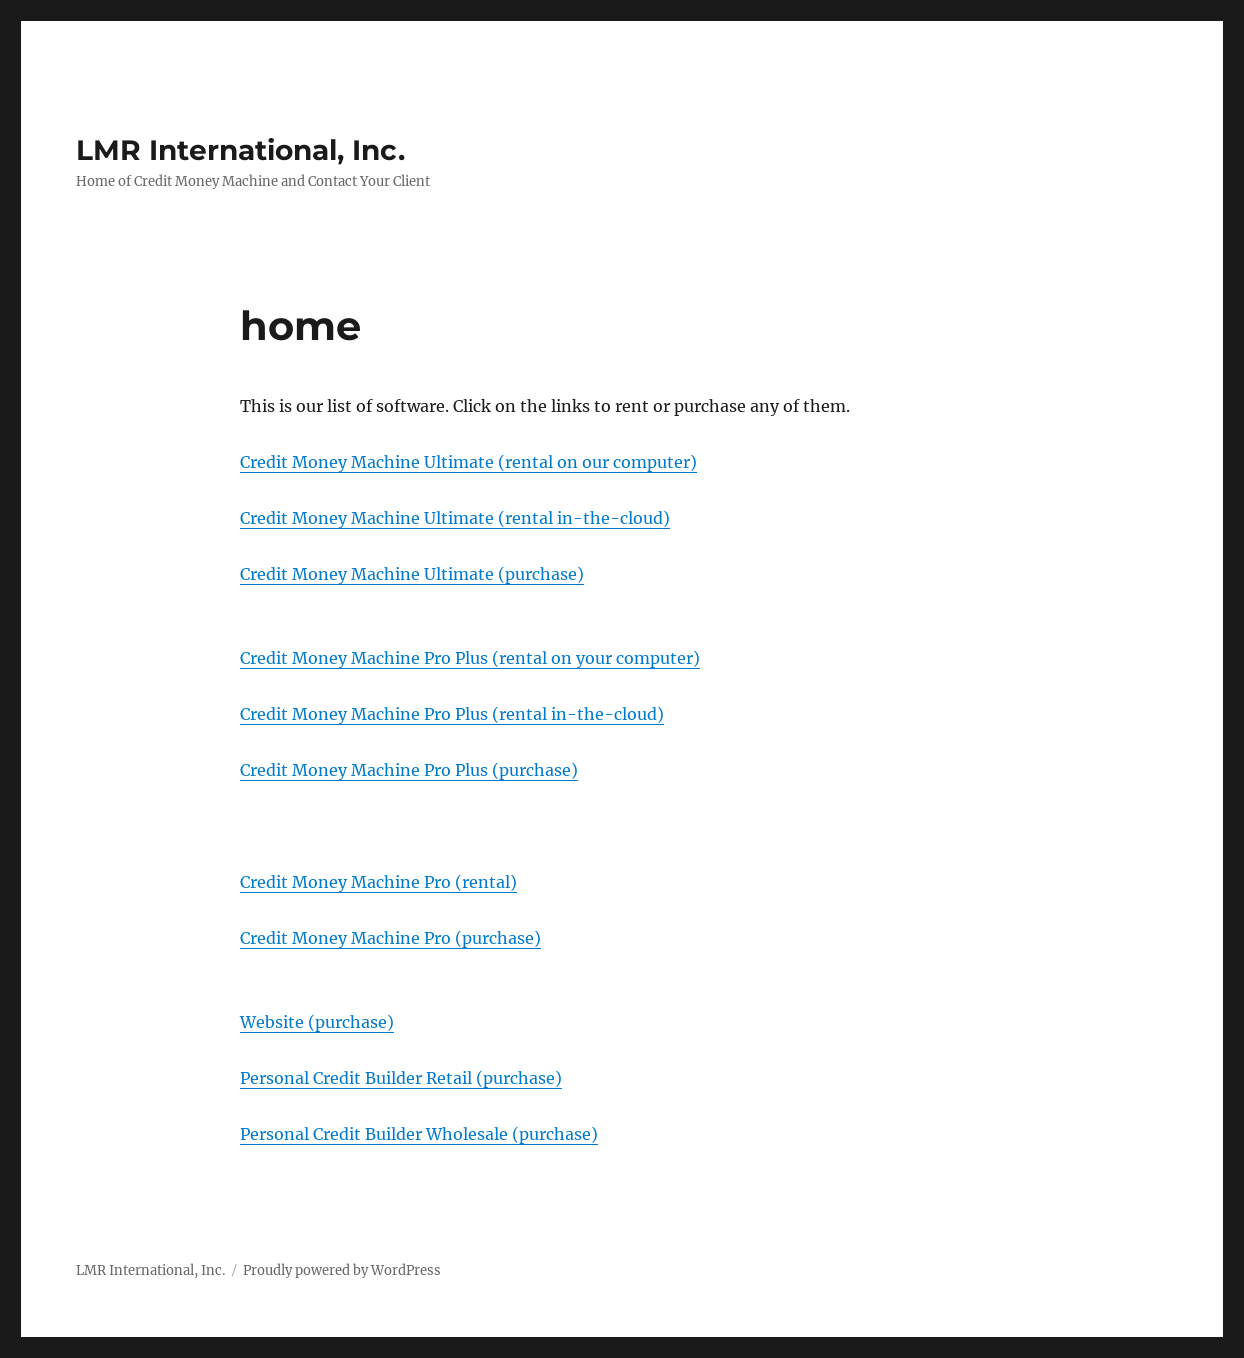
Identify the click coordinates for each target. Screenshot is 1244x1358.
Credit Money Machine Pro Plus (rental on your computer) (470, 658)
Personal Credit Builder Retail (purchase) (401, 1078)
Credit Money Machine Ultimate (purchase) (412, 574)
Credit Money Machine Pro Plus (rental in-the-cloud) (452, 714)
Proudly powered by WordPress (342, 1270)
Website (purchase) (317, 1022)
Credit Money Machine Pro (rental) (378, 882)
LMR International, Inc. (240, 150)
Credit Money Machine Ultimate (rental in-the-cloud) (455, 518)
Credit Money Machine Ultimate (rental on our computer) (468, 462)
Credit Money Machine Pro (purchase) (390, 938)
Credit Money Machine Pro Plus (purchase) (409, 770)
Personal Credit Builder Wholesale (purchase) (419, 1134)
